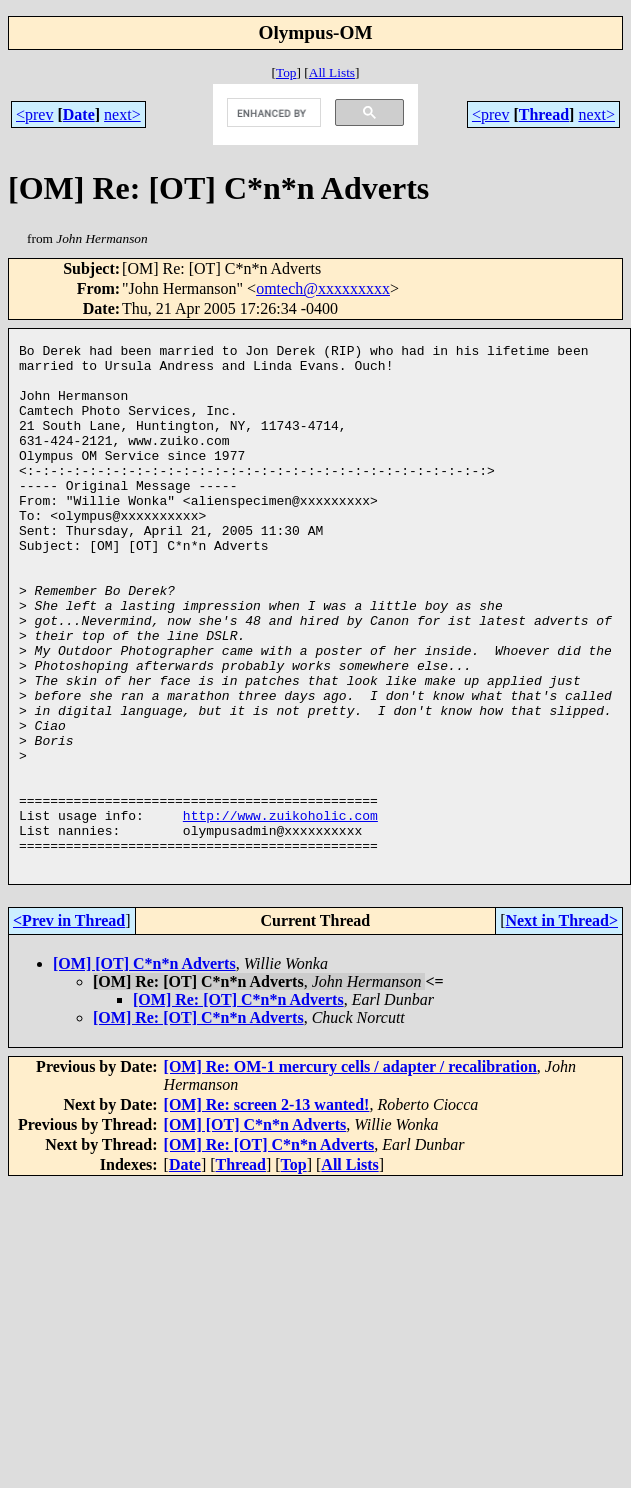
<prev (34, 114)
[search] (271, 113)
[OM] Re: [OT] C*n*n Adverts (238, 1104)
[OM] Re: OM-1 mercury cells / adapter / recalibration (350, 1171)
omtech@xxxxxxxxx (323, 288)
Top (286, 72)
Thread (544, 114)
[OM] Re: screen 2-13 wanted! (267, 1209)
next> (122, 114)
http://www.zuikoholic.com (280, 911)
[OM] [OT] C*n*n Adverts (144, 1068)
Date (79, 114)
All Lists (332, 72)
